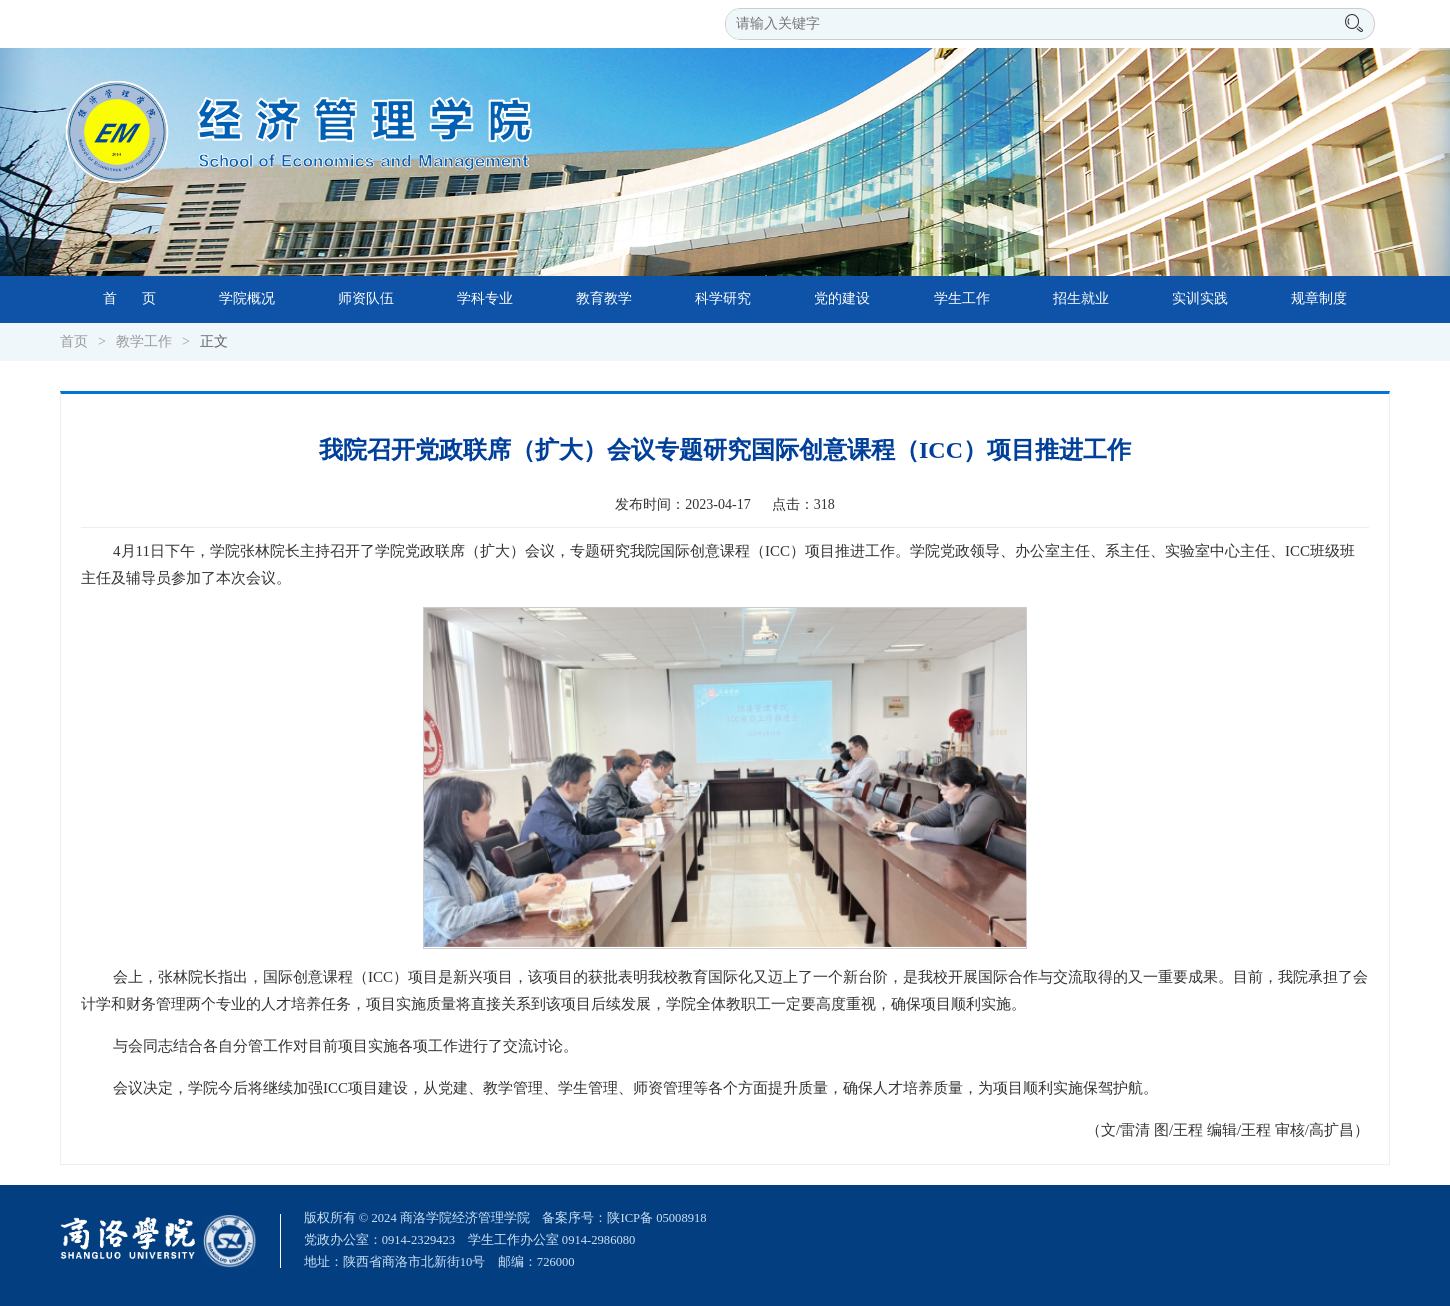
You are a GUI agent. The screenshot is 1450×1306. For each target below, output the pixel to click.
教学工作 (144, 341)
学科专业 (485, 298)
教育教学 (604, 298)
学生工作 (962, 298)
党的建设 (842, 298)
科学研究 (723, 298)
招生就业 (1081, 298)
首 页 (129, 298)
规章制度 (1319, 298)
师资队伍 (366, 298)
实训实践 (1200, 298)
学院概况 (247, 298)
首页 (74, 341)
